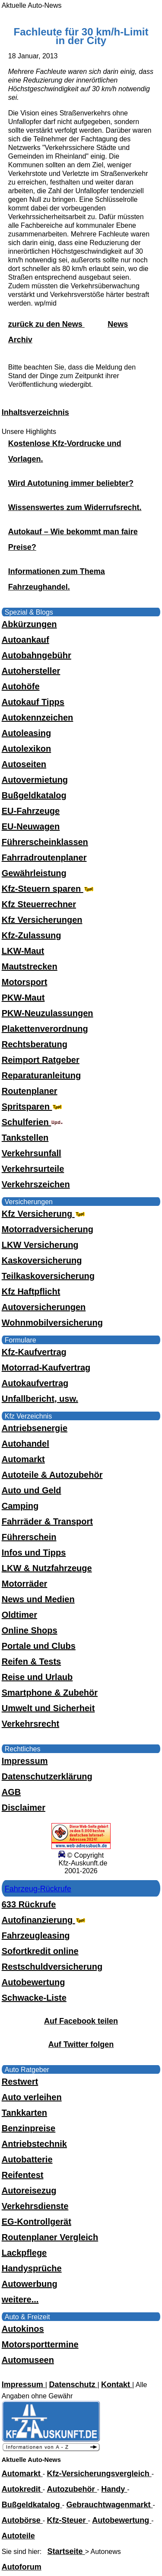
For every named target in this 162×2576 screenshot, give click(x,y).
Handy (114, 2489)
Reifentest (23, 2175)
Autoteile (18, 2535)
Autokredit (22, 2489)
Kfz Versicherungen (42, 920)
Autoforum (21, 2567)
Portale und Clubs (39, 1646)
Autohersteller (31, 671)
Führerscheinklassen (45, 842)
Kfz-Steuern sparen (48, 888)
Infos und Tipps (34, 1552)
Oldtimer (19, 1615)
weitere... (20, 2299)
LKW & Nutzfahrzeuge (47, 1568)
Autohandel (25, 1443)
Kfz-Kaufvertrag (34, 1352)
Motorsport (25, 982)
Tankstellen (25, 1137)
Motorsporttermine (40, 2344)
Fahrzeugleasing (36, 1935)
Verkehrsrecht (30, 1723)
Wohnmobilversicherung (52, 1322)
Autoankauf (25, 639)
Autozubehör (72, 2489)
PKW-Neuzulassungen (47, 1013)
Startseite (66, 2551)
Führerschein (29, 1537)
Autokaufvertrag (35, 1383)
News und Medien (38, 1599)
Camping (20, 1506)
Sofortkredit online (40, 1951)
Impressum (25, 1761)
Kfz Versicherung (44, 1213)
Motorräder (25, 1583)
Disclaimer (23, 1807)
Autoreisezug (29, 2190)
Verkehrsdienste (35, 2206)
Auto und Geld (31, 1490)
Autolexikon (26, 748)
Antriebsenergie (34, 1428)
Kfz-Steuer (67, 2520)
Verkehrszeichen (36, 1184)
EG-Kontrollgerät (36, 2221)
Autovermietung (35, 779)
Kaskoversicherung (42, 1260)
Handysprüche (32, 2268)
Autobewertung (33, 1982)
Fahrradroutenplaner (44, 857)
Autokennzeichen (37, 717)
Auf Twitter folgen (81, 2044)
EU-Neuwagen (31, 826)
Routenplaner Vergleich (50, 2237)
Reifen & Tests (31, 1661)
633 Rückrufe (29, 1904)
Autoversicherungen (44, 1307)
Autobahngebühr (36, 655)
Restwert (20, 2081)
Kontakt (116, 2384)
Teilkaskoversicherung (48, 1276)
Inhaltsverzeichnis (35, 412)
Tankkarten (24, 2112)
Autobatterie (27, 2159)
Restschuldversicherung (52, 1966)
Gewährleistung (34, 873)
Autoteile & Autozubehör (52, 1474)
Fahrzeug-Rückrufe (38, 1888)
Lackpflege (24, 2252)
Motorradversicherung (47, 1229)
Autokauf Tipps (33, 702)
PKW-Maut (23, 997)
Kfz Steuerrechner (39, 904)
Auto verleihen (32, 2097)
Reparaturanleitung (41, 1075)
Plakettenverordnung (45, 1028)
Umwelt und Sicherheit (48, 1708)
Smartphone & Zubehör (50, 1692)
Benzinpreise (28, 2128)
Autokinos (23, 2329)
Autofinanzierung (44, 1920)
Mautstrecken (29, 966)
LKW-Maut (23, 951)
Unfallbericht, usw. (40, 1398)
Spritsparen (33, 1106)
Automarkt (23, 1459)
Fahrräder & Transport (47, 1521)
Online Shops (29, 1630)
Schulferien (32, 1122)
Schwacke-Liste (34, 1997)
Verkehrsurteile (33, 1168)
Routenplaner (29, 1091)
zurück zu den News (46, 324)
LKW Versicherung (40, 1245)
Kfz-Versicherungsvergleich (99, 2473)
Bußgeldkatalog (34, 795)
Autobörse (22, 2520)
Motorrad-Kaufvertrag (46, 1367)
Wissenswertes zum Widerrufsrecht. (75, 507)
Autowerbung (29, 2284)
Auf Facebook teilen (81, 2021)
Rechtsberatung (34, 1044)
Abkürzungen (29, 624)
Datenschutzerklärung (47, 1776)
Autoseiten (24, 764)
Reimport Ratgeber (40, 1060)
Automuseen (28, 2360)
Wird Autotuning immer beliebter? (70, 483)
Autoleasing (26, 733)
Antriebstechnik (34, 2144)
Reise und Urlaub (37, 1677)
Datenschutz (73, 2384)
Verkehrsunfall (31, 1153)
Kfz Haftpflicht (31, 1291)
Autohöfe (21, 686)
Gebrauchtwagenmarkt (110, 2504)
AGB (11, 1792)
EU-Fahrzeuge (31, 811)
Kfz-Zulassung (31, 935)
